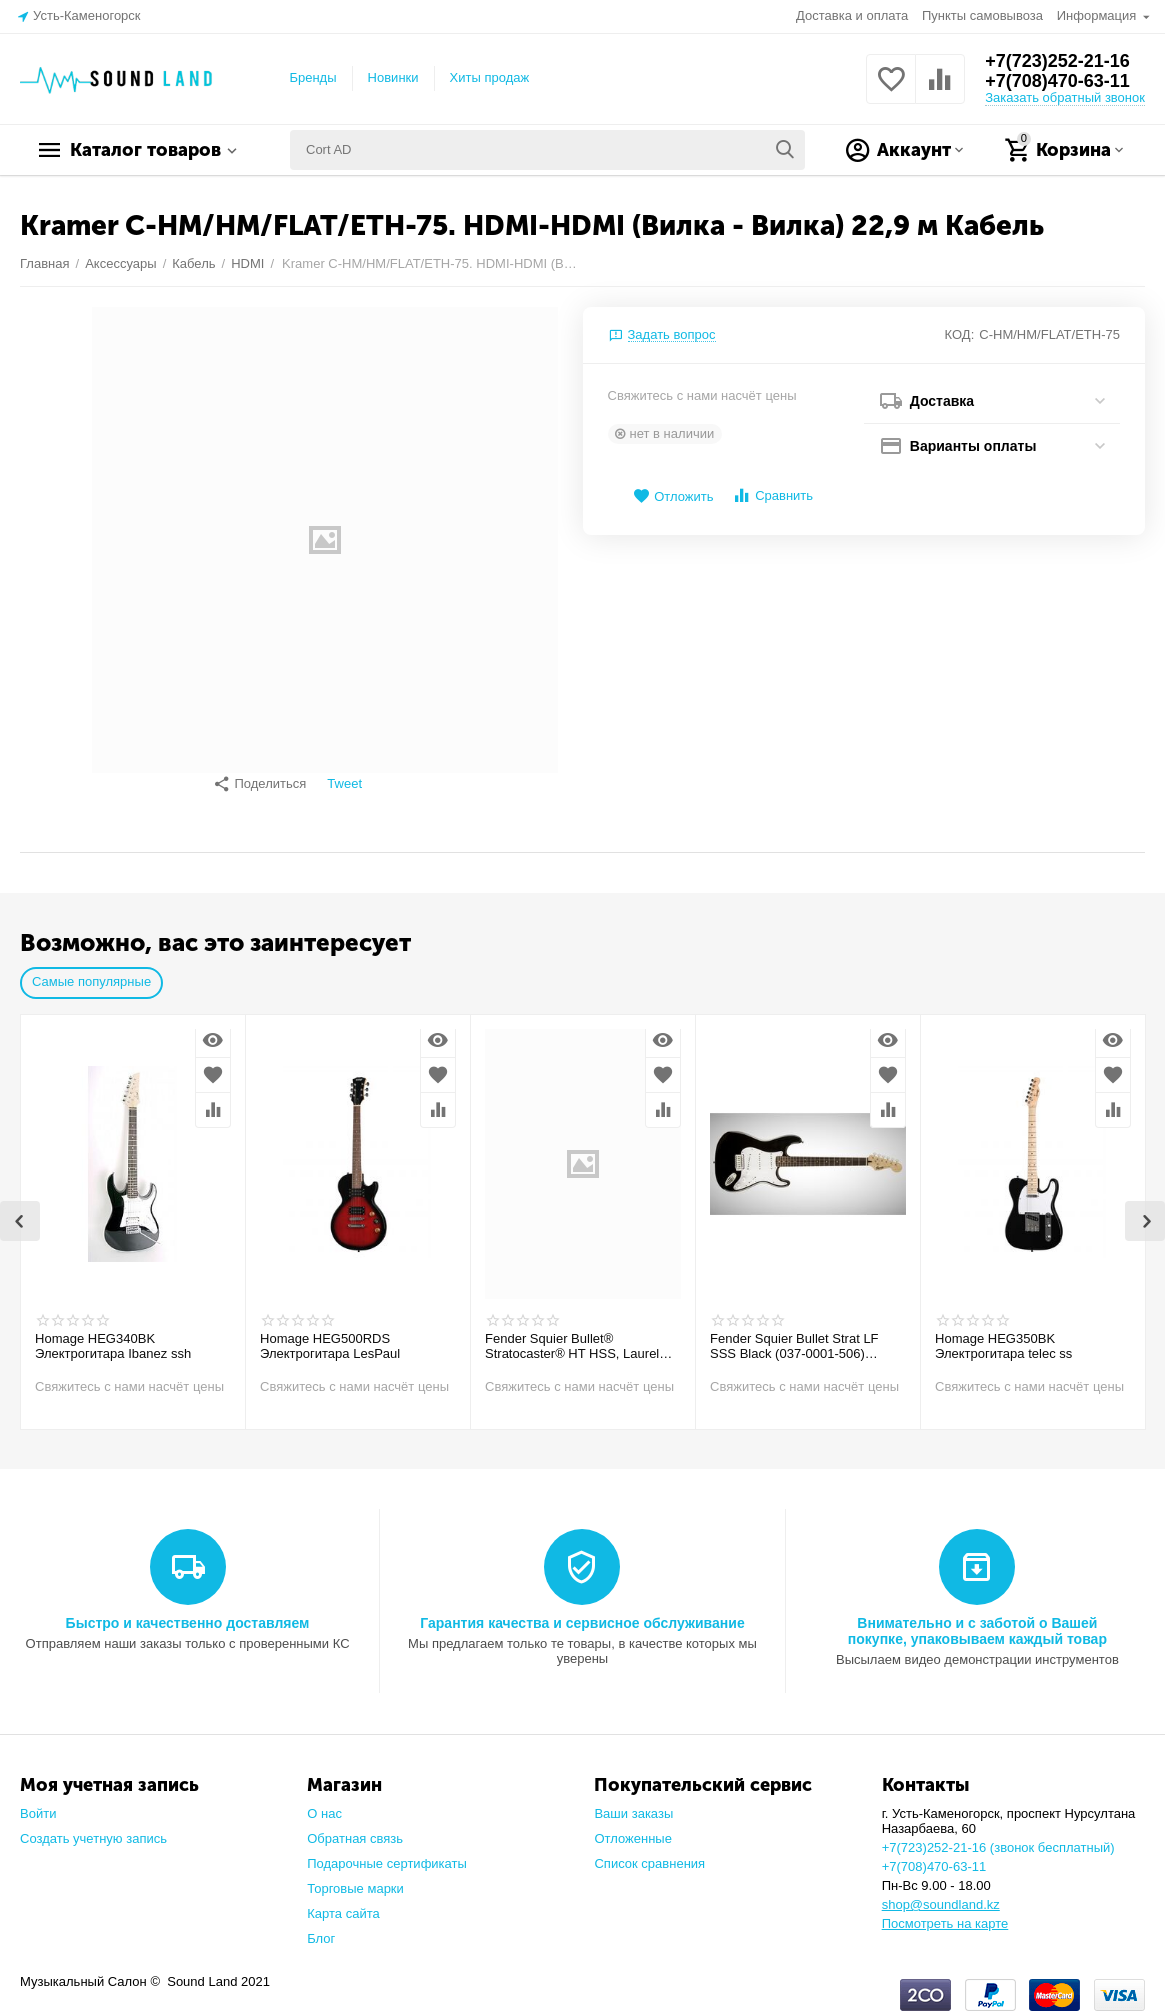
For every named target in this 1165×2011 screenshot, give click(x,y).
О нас (324, 1803)
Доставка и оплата (852, 15)
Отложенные (633, 1828)
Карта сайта (343, 1903)
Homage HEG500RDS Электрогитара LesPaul (330, 1336)
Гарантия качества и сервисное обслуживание (582, 1613)
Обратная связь (355, 1828)
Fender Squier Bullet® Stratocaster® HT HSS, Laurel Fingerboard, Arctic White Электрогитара (572, 1337)
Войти (38, 1803)
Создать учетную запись (93, 1828)
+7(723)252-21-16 (1057, 61)
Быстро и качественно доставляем (188, 1613)
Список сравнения (649, 1853)
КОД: (960, 334)
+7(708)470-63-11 (1057, 81)
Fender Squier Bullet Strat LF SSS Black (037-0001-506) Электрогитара (794, 1337)
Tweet (344, 784)
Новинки (393, 77)
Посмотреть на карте (945, 1913)
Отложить (673, 496)
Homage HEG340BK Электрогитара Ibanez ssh (113, 1336)
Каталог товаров (145, 150)
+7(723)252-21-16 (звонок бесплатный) (998, 1837)
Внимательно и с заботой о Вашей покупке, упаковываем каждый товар (977, 1621)
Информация (1098, 15)
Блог (321, 1928)
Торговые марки (355, 1878)
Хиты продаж (490, 77)
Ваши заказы (633, 1803)
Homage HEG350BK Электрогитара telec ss (1003, 1336)
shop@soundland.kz (941, 1894)
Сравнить (772, 495)
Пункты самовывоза (982, 15)
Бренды (312, 77)
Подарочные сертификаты (387, 1853)
